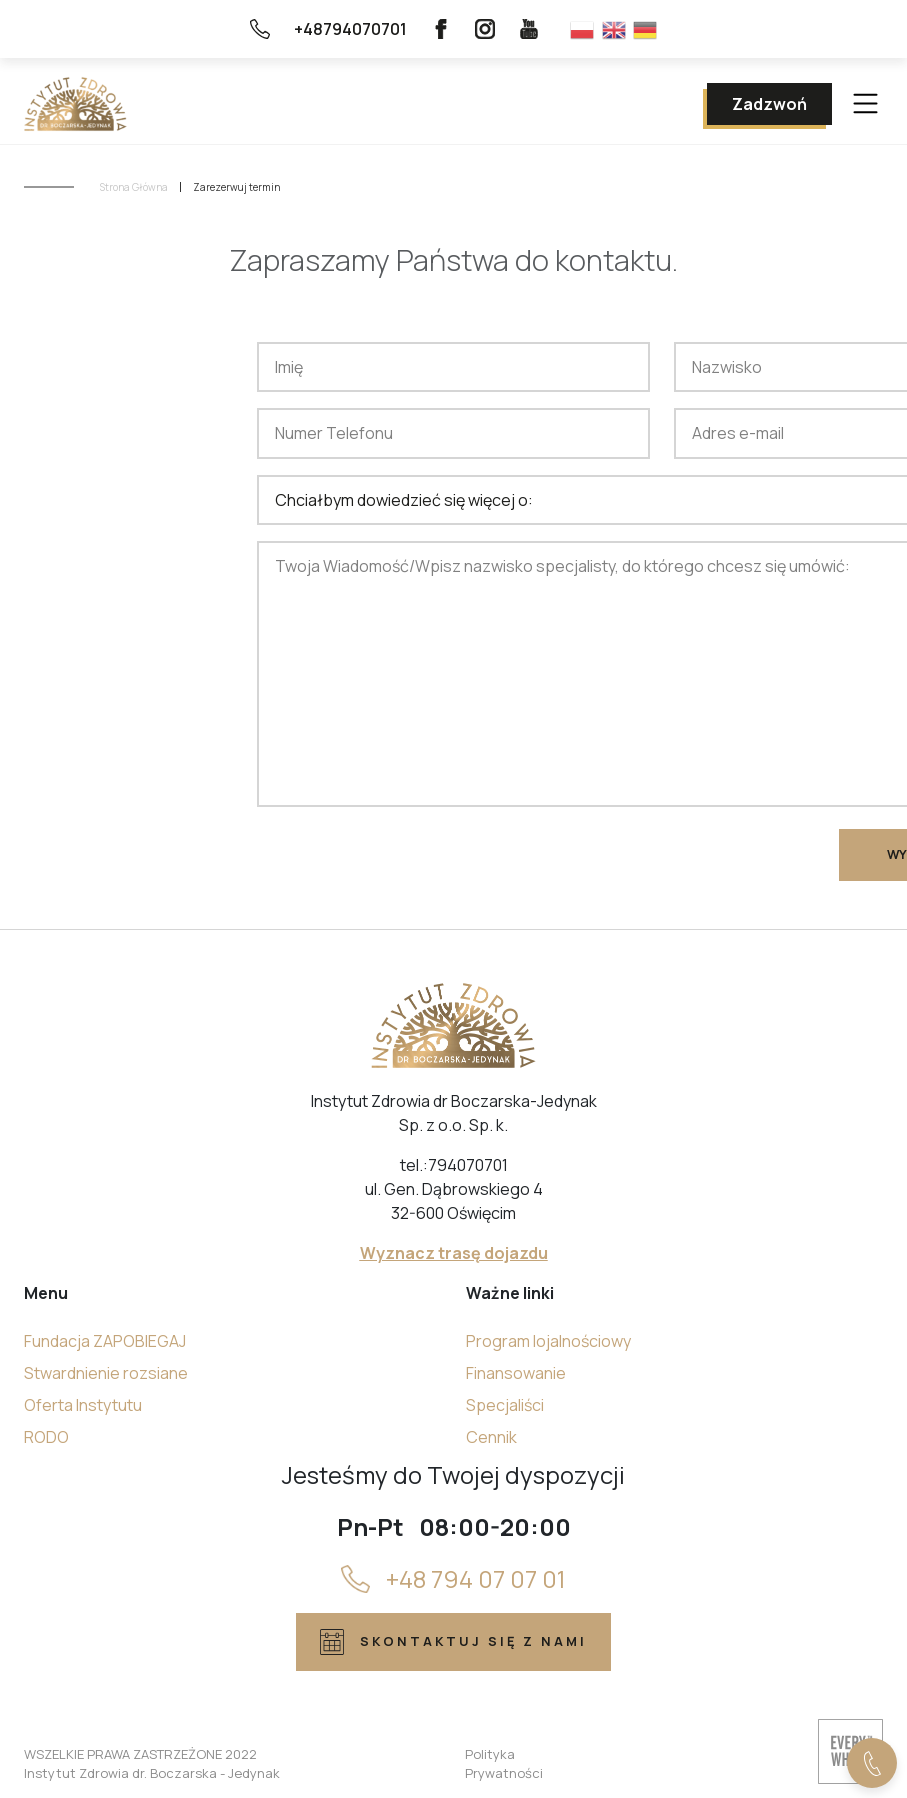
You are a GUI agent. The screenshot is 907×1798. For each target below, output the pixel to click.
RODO (46, 1437)
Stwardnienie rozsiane (106, 1373)
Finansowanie (516, 1373)
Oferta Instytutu (83, 1405)
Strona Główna (134, 187)
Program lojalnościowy (548, 1341)
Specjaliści (505, 1405)
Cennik (491, 1437)
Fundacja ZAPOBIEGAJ (105, 1341)
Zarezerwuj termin (236, 187)
